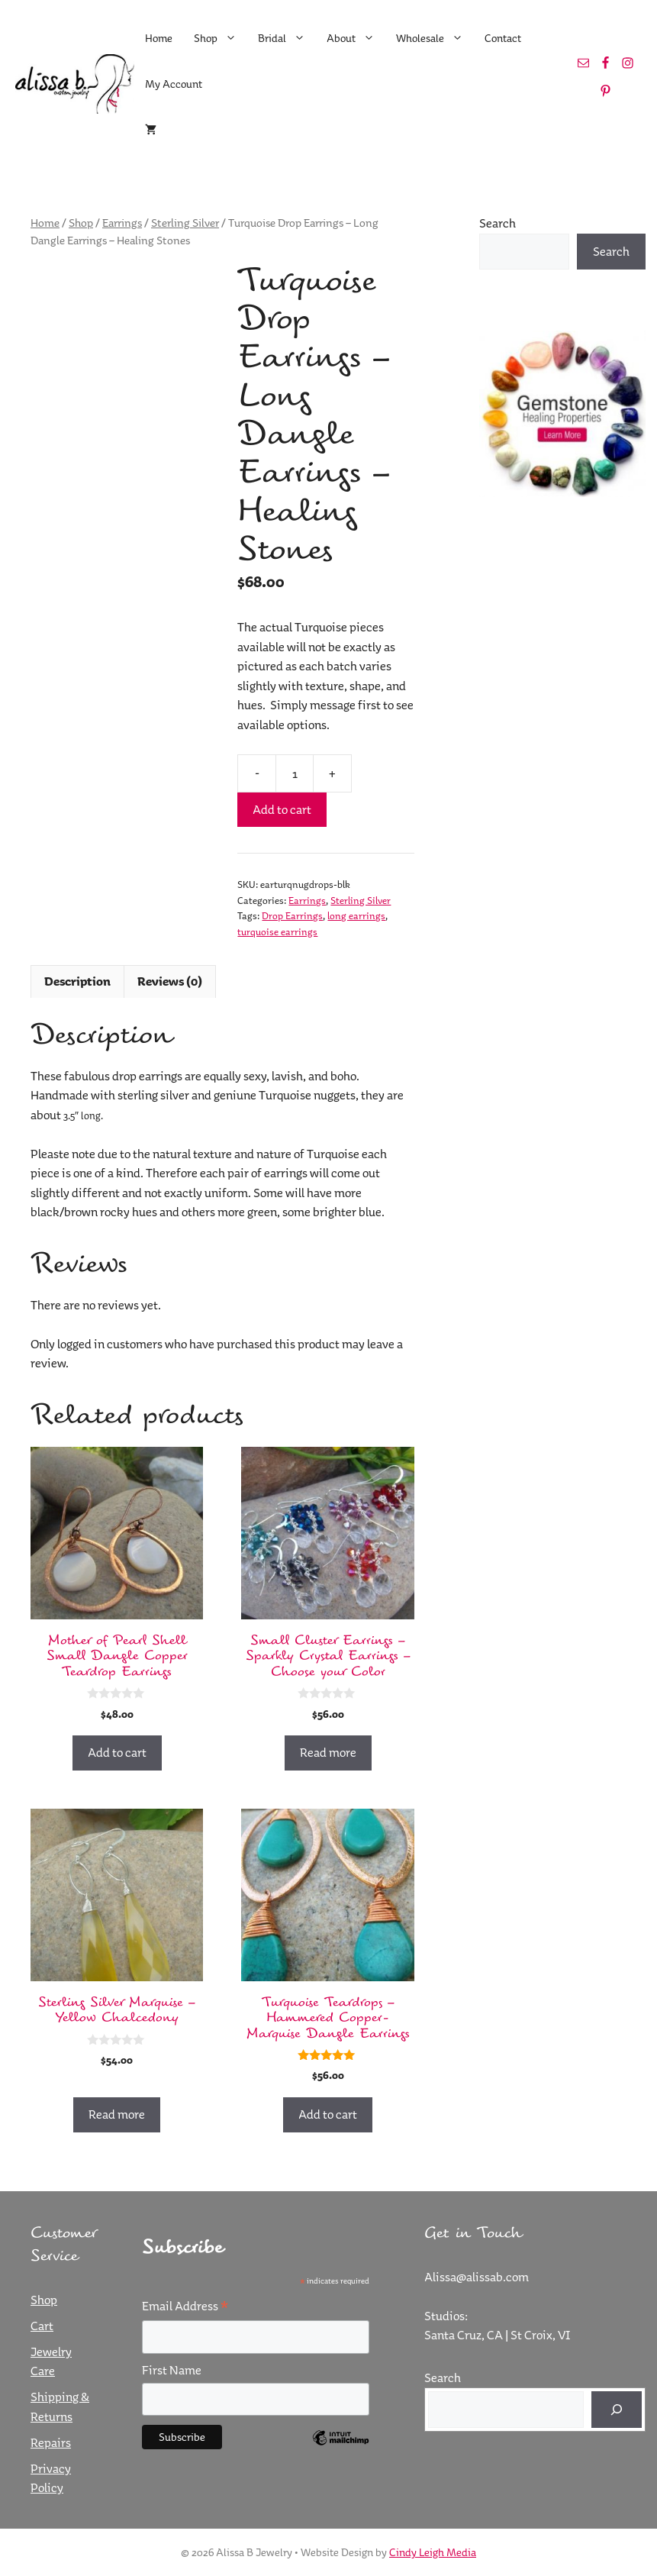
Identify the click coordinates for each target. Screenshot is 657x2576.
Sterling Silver (185, 223)
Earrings (122, 223)
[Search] (616, 2409)
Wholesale (435, 38)
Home (158, 38)
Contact (503, 38)
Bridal (287, 38)
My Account (173, 84)
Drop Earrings (292, 915)
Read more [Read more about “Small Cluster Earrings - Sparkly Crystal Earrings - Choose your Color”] (328, 1752)
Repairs (51, 2442)
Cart (42, 2325)
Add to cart (282, 809)
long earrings (356, 915)
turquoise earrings (277, 931)
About (356, 38)
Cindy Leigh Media (432, 2552)
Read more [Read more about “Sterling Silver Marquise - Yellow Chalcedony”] (117, 2114)
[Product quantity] (294, 773)
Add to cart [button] (117, 1752)
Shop (220, 38)
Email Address (185, 2306)
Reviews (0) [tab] (169, 981)
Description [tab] (77, 981)
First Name (171, 2369)
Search (497, 223)
